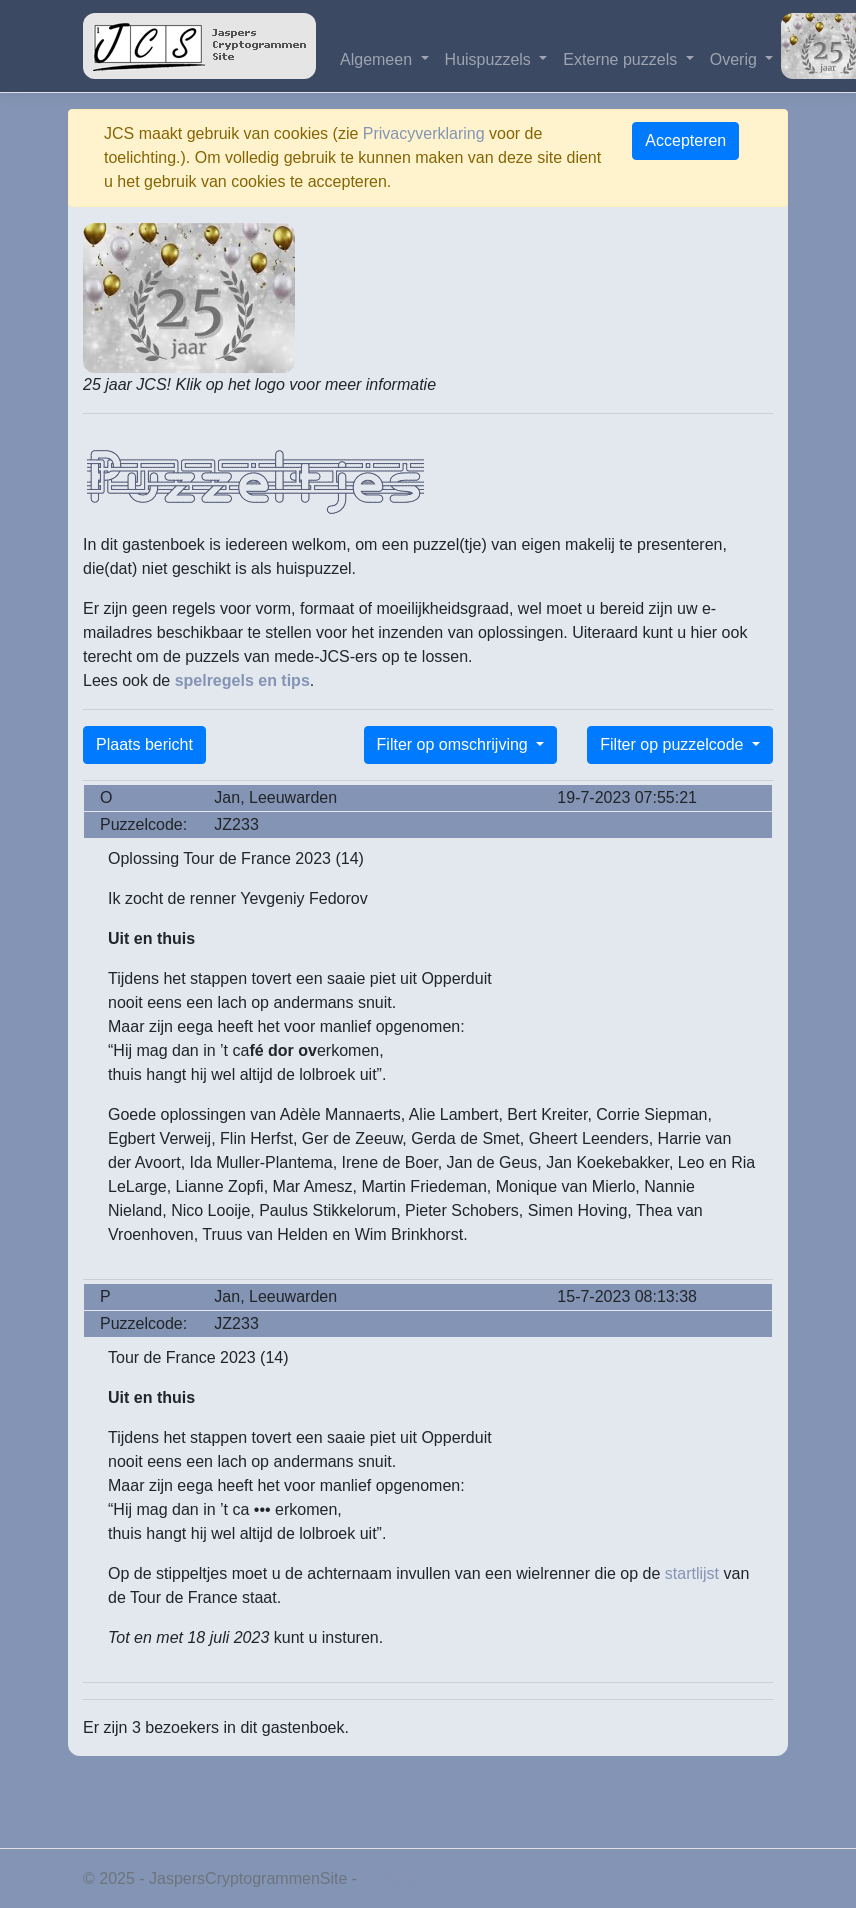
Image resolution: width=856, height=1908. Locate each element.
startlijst (692, 1573)
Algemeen (378, 59)
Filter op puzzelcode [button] (674, 744)
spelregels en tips (242, 680)
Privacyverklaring (424, 133)
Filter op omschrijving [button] (455, 744)
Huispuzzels (490, 59)
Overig (736, 59)
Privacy (388, 1878)
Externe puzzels (622, 59)
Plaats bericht (144, 744)
